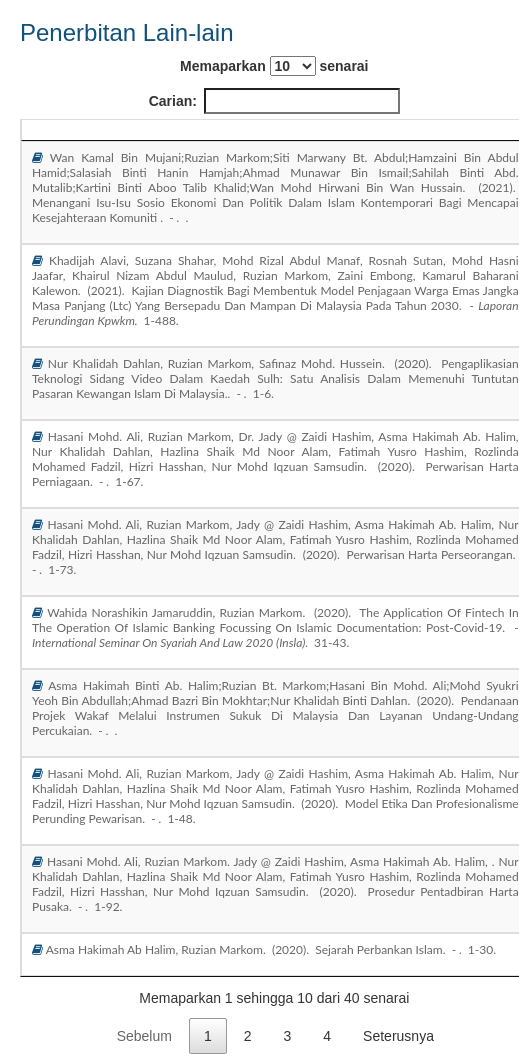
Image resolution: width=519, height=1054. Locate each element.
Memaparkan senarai (274, 66)
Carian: (274, 101)
